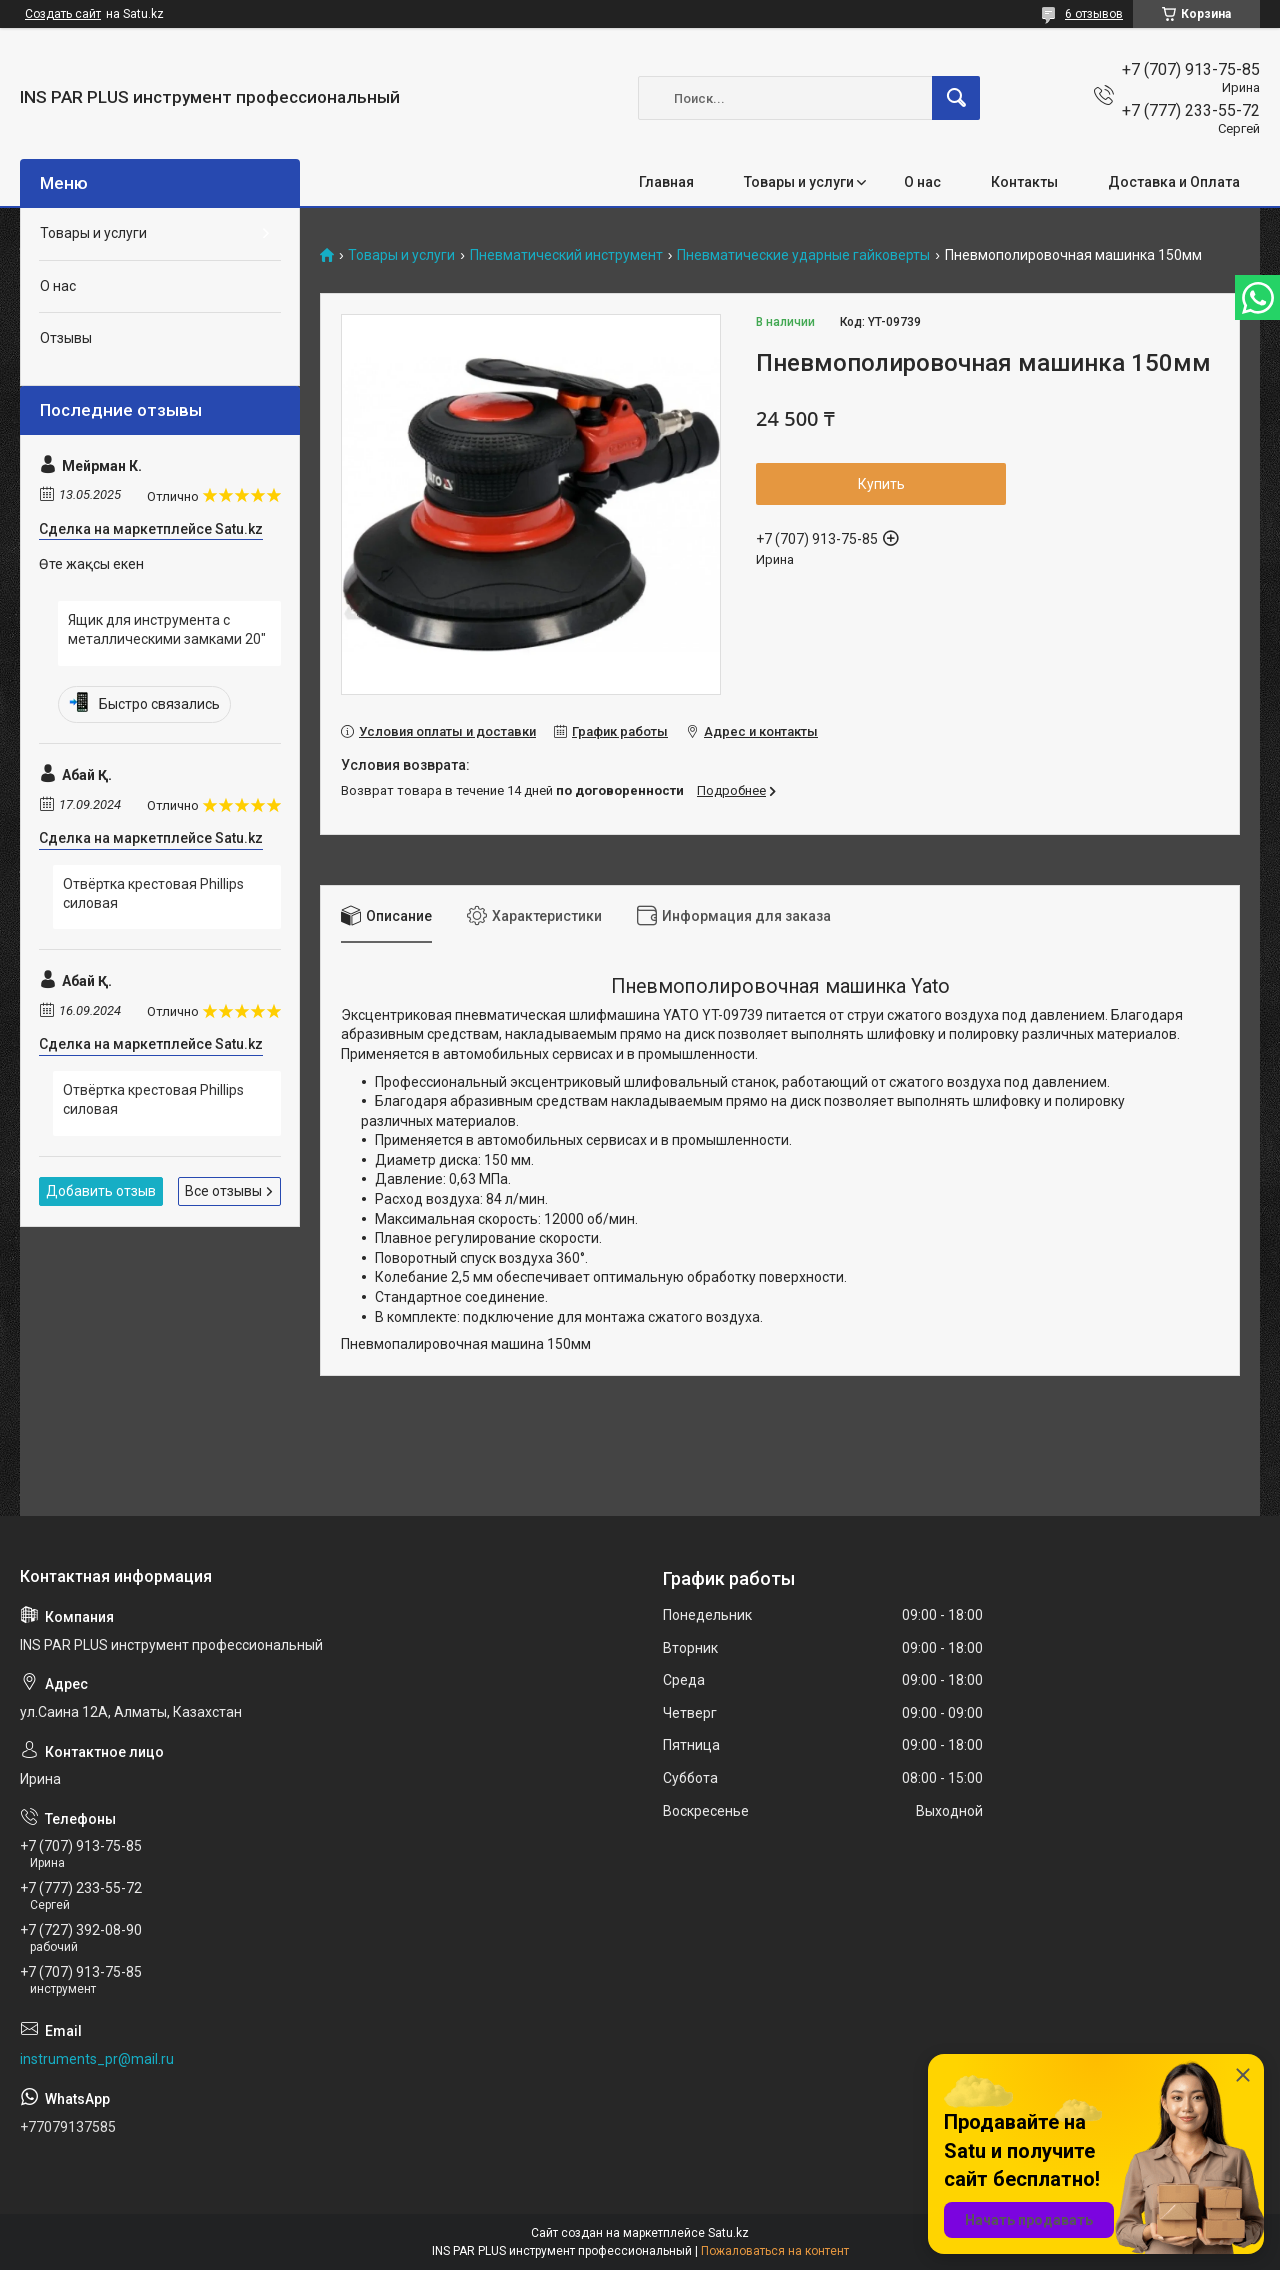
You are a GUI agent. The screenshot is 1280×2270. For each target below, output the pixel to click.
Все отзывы (223, 1191)
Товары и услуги (799, 182)
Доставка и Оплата (1174, 182)
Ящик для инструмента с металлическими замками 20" (167, 630)
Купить (881, 484)
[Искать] (956, 98)
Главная (666, 182)
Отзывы (66, 338)
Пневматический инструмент (566, 255)
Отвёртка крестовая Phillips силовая (153, 894)
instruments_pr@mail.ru (97, 2059)
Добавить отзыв (101, 1191)
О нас (922, 182)
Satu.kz (728, 2233)
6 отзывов (1094, 14)
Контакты (1024, 182)
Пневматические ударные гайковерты (803, 255)
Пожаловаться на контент (775, 2251)
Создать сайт (63, 14)
